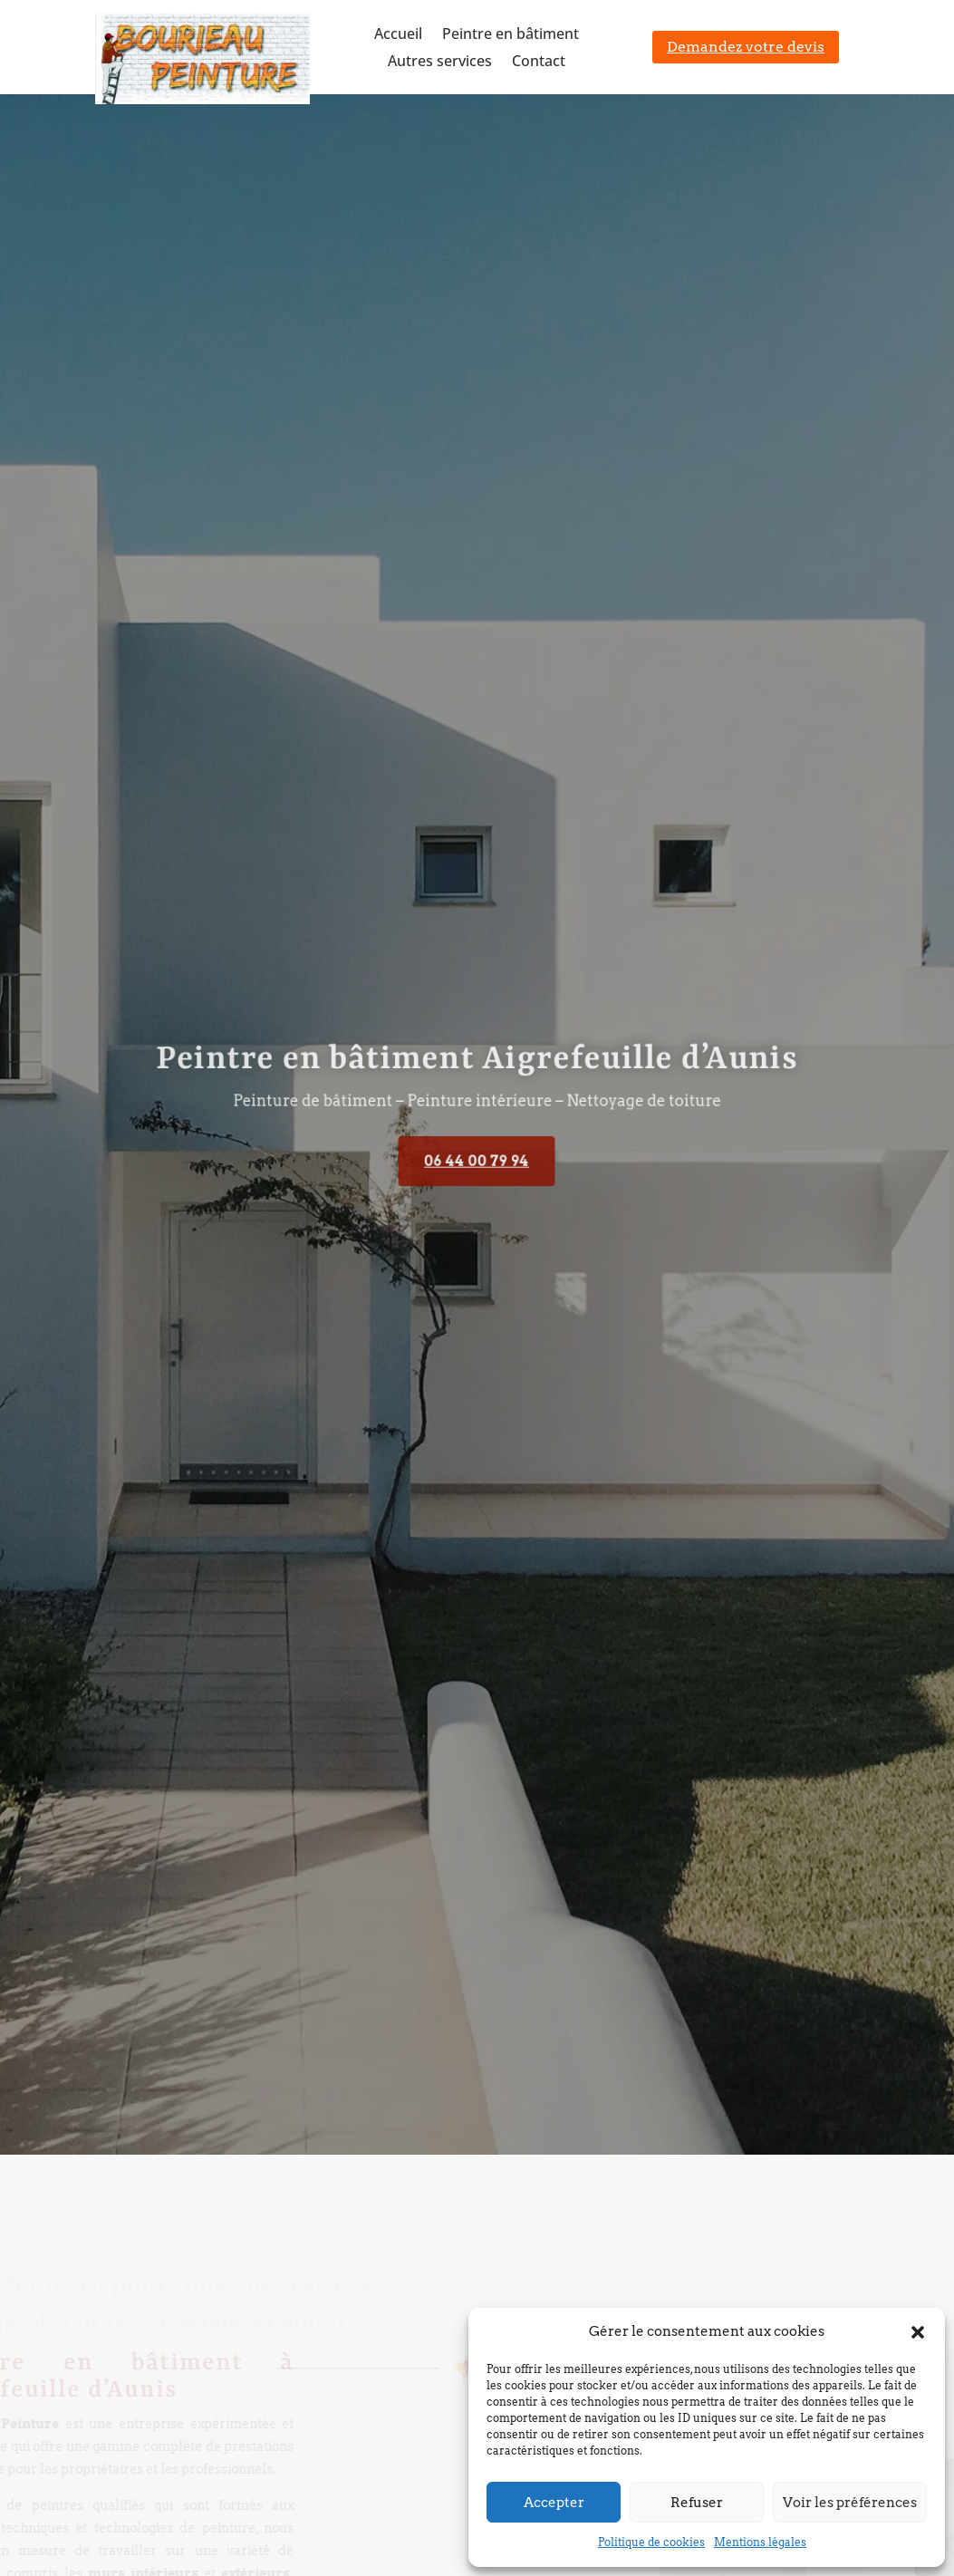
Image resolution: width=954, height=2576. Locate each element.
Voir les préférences (850, 2502)
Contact (538, 62)
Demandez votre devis (745, 46)
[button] (918, 2332)
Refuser (696, 2502)
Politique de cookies (651, 2542)
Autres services (440, 62)
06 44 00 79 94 (477, 1161)
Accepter (554, 2502)
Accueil (398, 35)
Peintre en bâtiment (510, 35)
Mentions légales (760, 2542)
